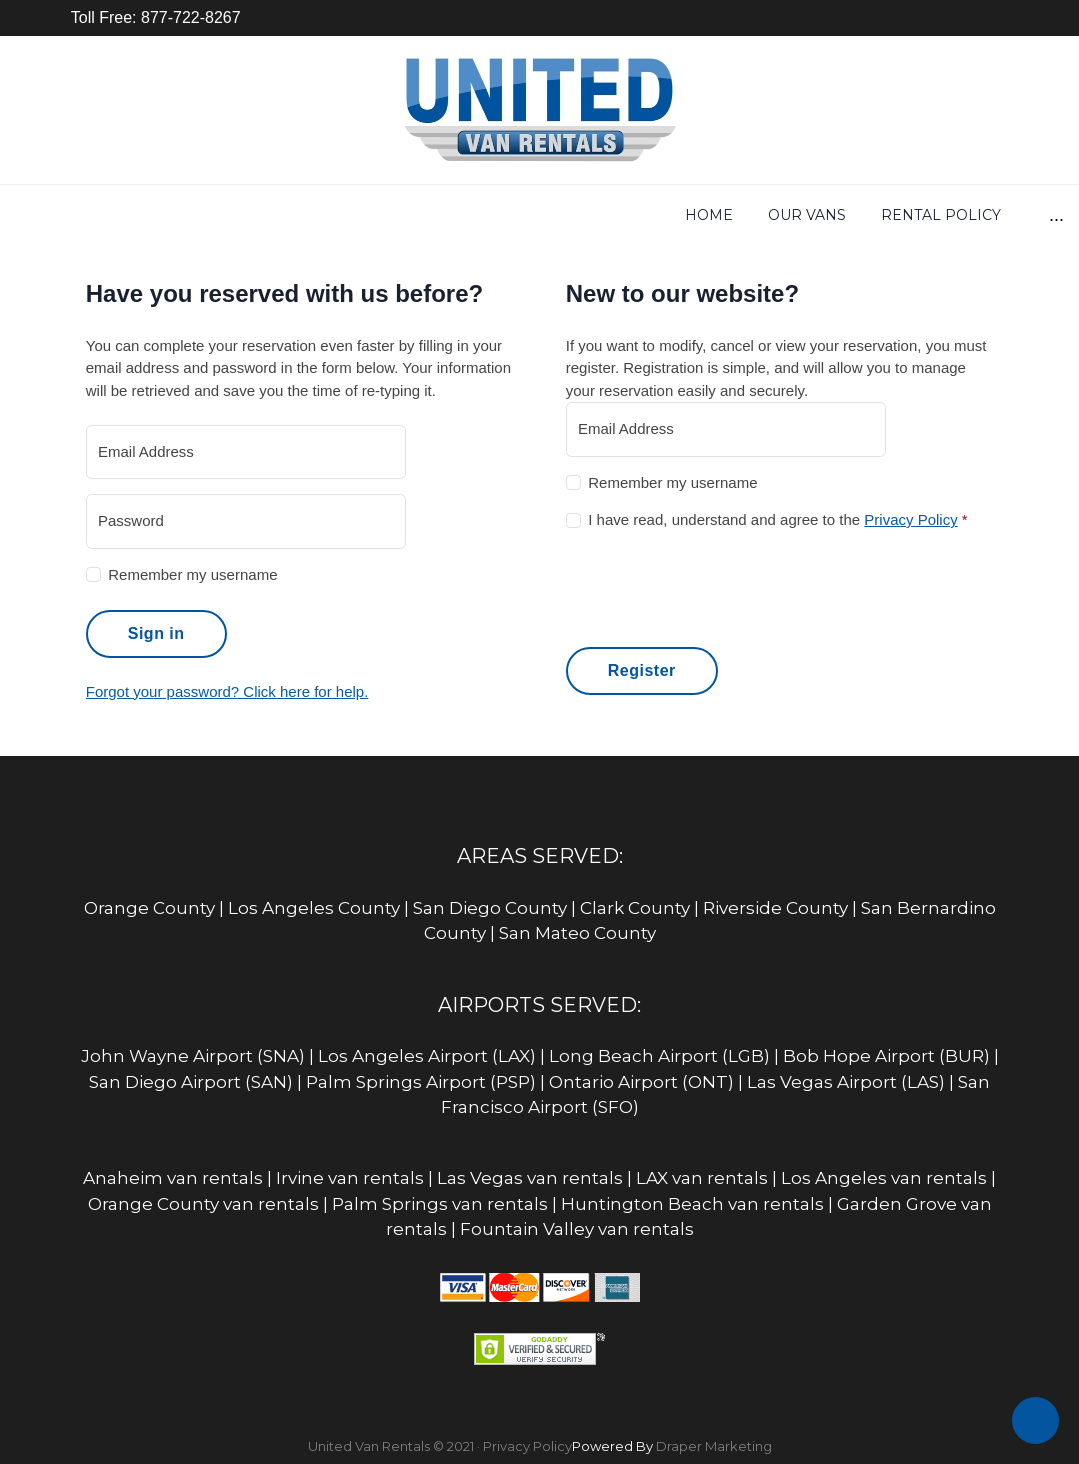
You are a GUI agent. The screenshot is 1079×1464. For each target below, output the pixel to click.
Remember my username (192, 574)
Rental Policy (406, 215)
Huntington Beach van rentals (692, 1204)
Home (174, 215)
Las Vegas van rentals (530, 1178)
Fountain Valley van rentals (577, 1229)
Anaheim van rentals (173, 1178)
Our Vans (272, 215)
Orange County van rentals (203, 1204)
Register (642, 670)
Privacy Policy (910, 519)
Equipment (707, 215)
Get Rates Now (563, 215)
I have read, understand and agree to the (777, 519)
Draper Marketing (714, 1446)
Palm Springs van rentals (440, 1204)
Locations (957, 215)
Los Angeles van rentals (884, 1178)
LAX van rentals (702, 1178)
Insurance (834, 215)
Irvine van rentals (350, 1178)
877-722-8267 (189, 17)
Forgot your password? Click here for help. (227, 691)
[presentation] (718, 586)
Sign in (156, 633)
